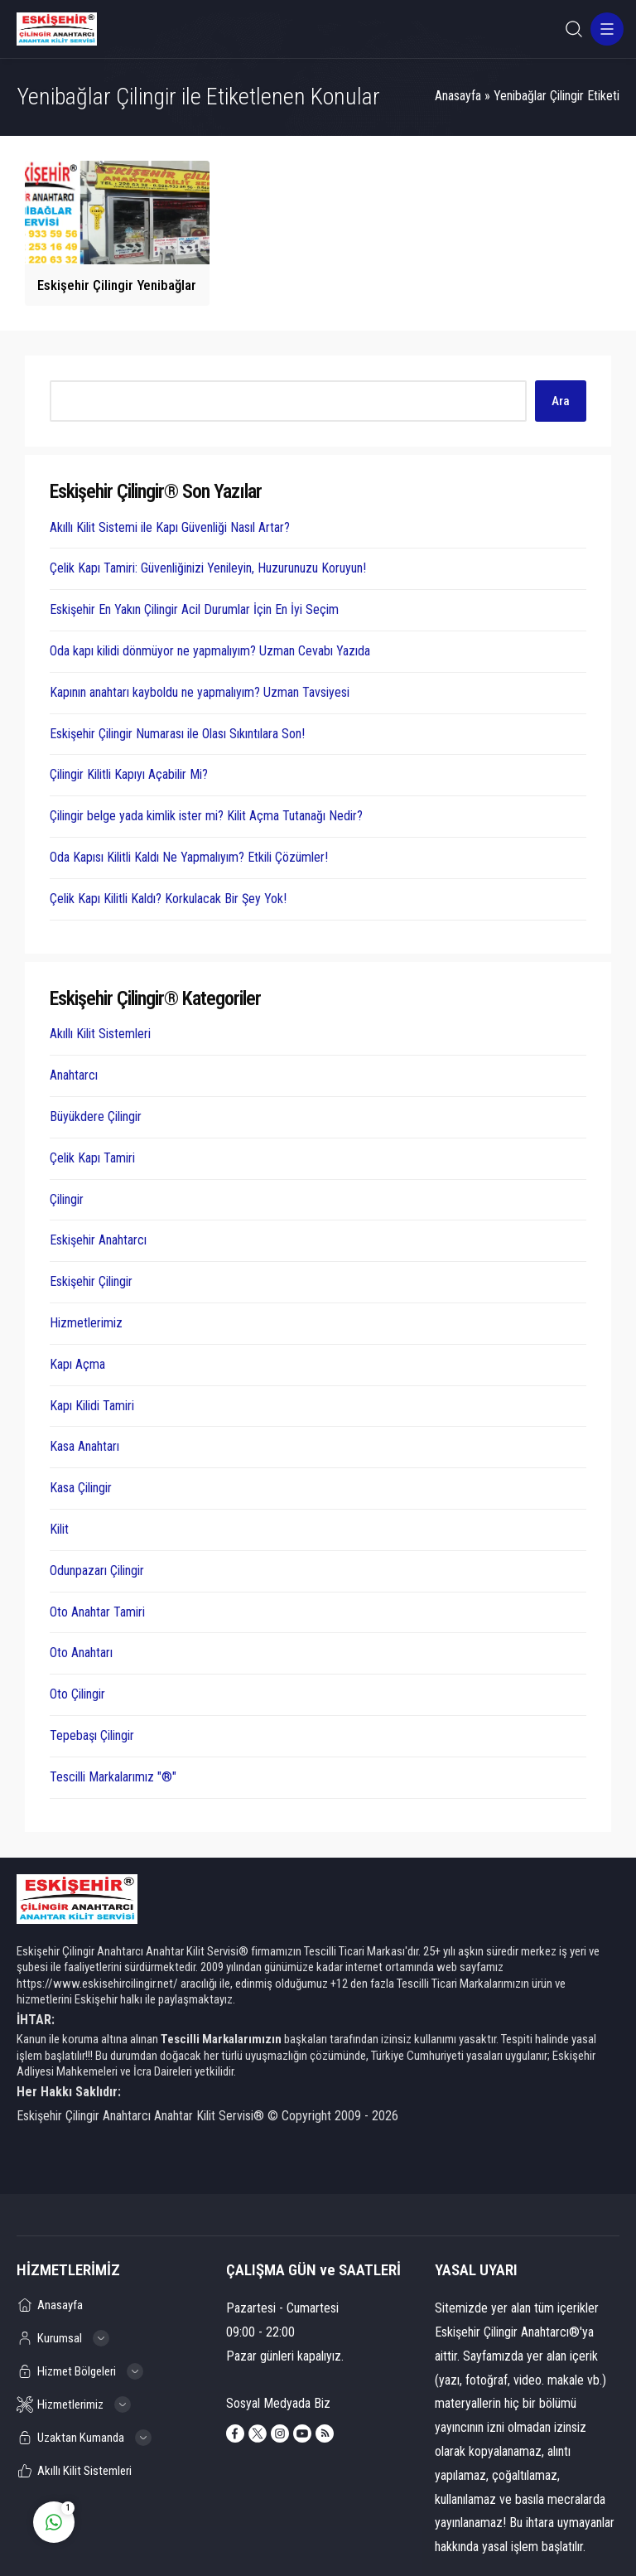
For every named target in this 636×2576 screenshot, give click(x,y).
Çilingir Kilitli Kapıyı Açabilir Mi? (129, 774)
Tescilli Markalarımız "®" (113, 1777)
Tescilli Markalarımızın (221, 2039)
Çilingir (67, 1199)
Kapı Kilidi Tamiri (92, 1406)
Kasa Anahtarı (84, 1446)
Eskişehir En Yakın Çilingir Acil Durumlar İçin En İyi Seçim (194, 609)
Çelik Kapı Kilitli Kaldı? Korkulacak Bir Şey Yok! (168, 898)
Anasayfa (458, 96)
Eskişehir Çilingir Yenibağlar (116, 285)
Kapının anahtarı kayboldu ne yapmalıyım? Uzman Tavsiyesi (199, 692)
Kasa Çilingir (81, 1488)
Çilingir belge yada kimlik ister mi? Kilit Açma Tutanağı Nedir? (206, 816)
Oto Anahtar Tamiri (97, 1612)
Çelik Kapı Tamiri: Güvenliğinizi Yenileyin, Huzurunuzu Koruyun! (208, 568)
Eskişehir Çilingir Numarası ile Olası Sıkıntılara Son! (177, 734)
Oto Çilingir (77, 1694)
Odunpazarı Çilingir (97, 1570)
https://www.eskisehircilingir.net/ (97, 1983)
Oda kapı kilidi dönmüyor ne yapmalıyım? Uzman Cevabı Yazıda (210, 651)
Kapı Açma (77, 1364)
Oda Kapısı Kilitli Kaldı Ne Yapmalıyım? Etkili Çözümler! (189, 857)
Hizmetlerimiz (86, 1323)
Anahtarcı (74, 1075)
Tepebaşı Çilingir (92, 1735)
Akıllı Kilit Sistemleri (100, 1034)
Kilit (59, 1529)
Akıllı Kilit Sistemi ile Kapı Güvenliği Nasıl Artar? (170, 527)
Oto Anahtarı (81, 1652)
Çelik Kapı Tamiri (92, 1158)
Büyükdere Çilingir (96, 1116)
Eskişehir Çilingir (91, 1281)
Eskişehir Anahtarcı (98, 1240)
